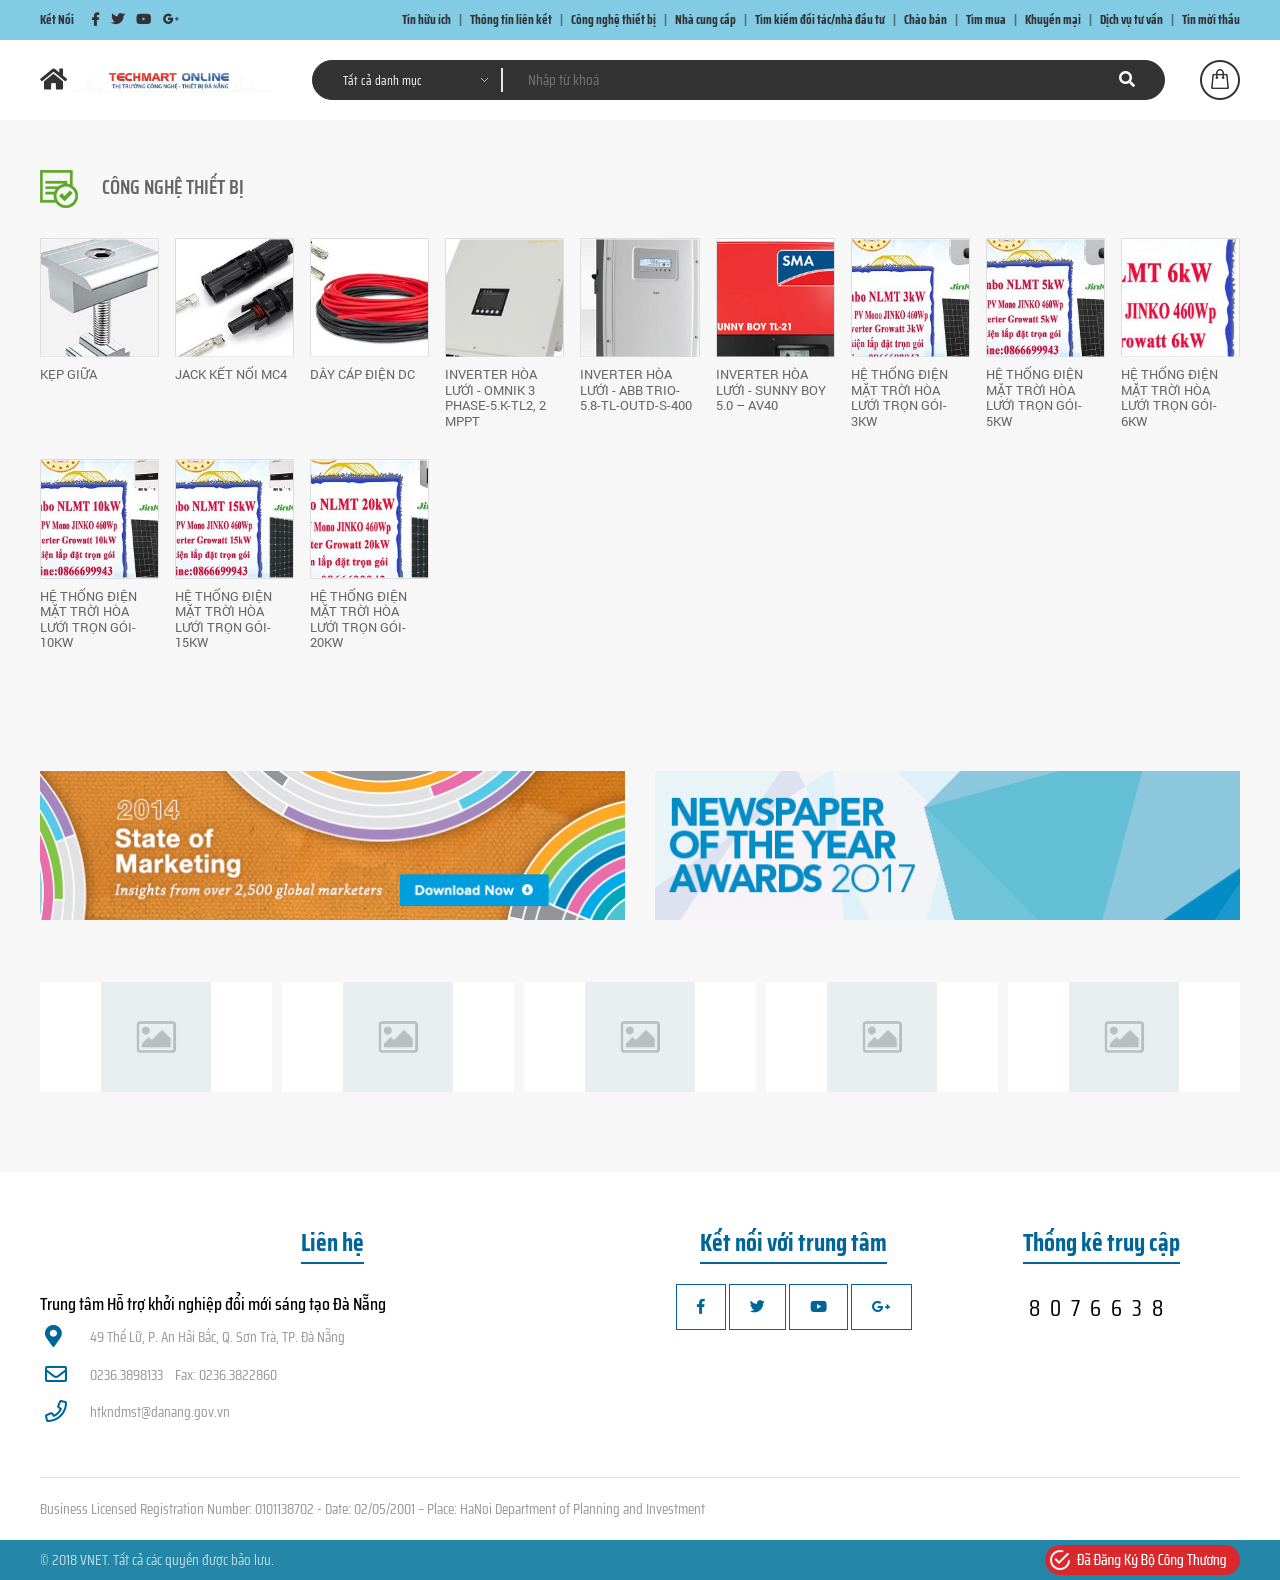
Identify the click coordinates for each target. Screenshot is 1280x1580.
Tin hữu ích (426, 19)
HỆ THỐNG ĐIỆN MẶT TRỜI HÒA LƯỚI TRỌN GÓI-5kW (1034, 397)
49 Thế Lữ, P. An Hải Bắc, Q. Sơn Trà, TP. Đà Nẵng (195, 1337)
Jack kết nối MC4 (231, 374)
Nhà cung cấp (705, 19)
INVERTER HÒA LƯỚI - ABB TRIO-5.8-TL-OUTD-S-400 (636, 389)
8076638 (1101, 1308)
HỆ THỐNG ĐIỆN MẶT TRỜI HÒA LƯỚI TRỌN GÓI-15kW (223, 619)
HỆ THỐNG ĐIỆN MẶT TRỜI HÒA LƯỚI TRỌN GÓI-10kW (88, 619)
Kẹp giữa (68, 374)
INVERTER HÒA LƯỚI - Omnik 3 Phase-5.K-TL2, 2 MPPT (495, 397)
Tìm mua (986, 19)
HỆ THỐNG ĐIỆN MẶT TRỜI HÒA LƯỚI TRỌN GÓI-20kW (358, 619)
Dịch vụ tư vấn (1131, 19)
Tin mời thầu (1211, 19)
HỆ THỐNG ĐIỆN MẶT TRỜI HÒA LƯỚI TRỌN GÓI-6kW (1169, 397)
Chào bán (925, 19)
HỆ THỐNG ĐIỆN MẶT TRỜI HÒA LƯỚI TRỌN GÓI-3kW (899, 397)
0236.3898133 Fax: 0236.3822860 (161, 1375)
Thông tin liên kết (511, 19)
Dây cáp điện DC (362, 374)
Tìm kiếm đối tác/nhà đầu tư (820, 19)
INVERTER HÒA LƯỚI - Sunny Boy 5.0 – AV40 (771, 389)
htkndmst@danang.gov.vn (137, 1412)
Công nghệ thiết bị (613, 19)
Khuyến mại (1053, 19)
